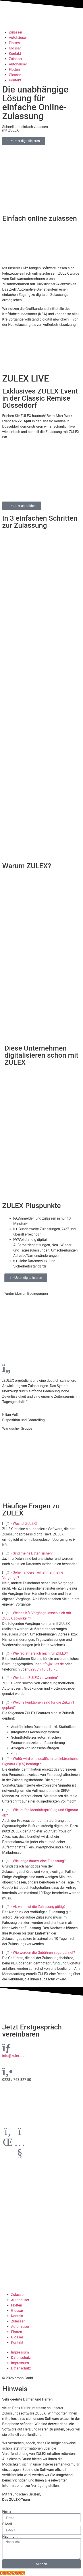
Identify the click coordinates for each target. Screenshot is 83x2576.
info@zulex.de (53, 1664)
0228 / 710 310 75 (43, 1669)
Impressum (20, 2352)
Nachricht (9, 2536)
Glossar (15, 48)
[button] (41, 1523)
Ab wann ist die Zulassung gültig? (39, 1907)
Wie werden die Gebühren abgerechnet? (44, 1952)
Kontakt (15, 53)
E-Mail (7, 2524)
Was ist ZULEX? (25, 1523)
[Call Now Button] (12, 2573)
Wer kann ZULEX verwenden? (36, 1678)
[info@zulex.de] (8, 2047)
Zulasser (15, 32)
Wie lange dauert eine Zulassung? (39, 1861)
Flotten (14, 43)
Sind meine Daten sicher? (32, 1553)
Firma (6, 2511)
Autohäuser (18, 37)
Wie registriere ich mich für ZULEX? (40, 1653)
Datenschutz (21, 2358)
